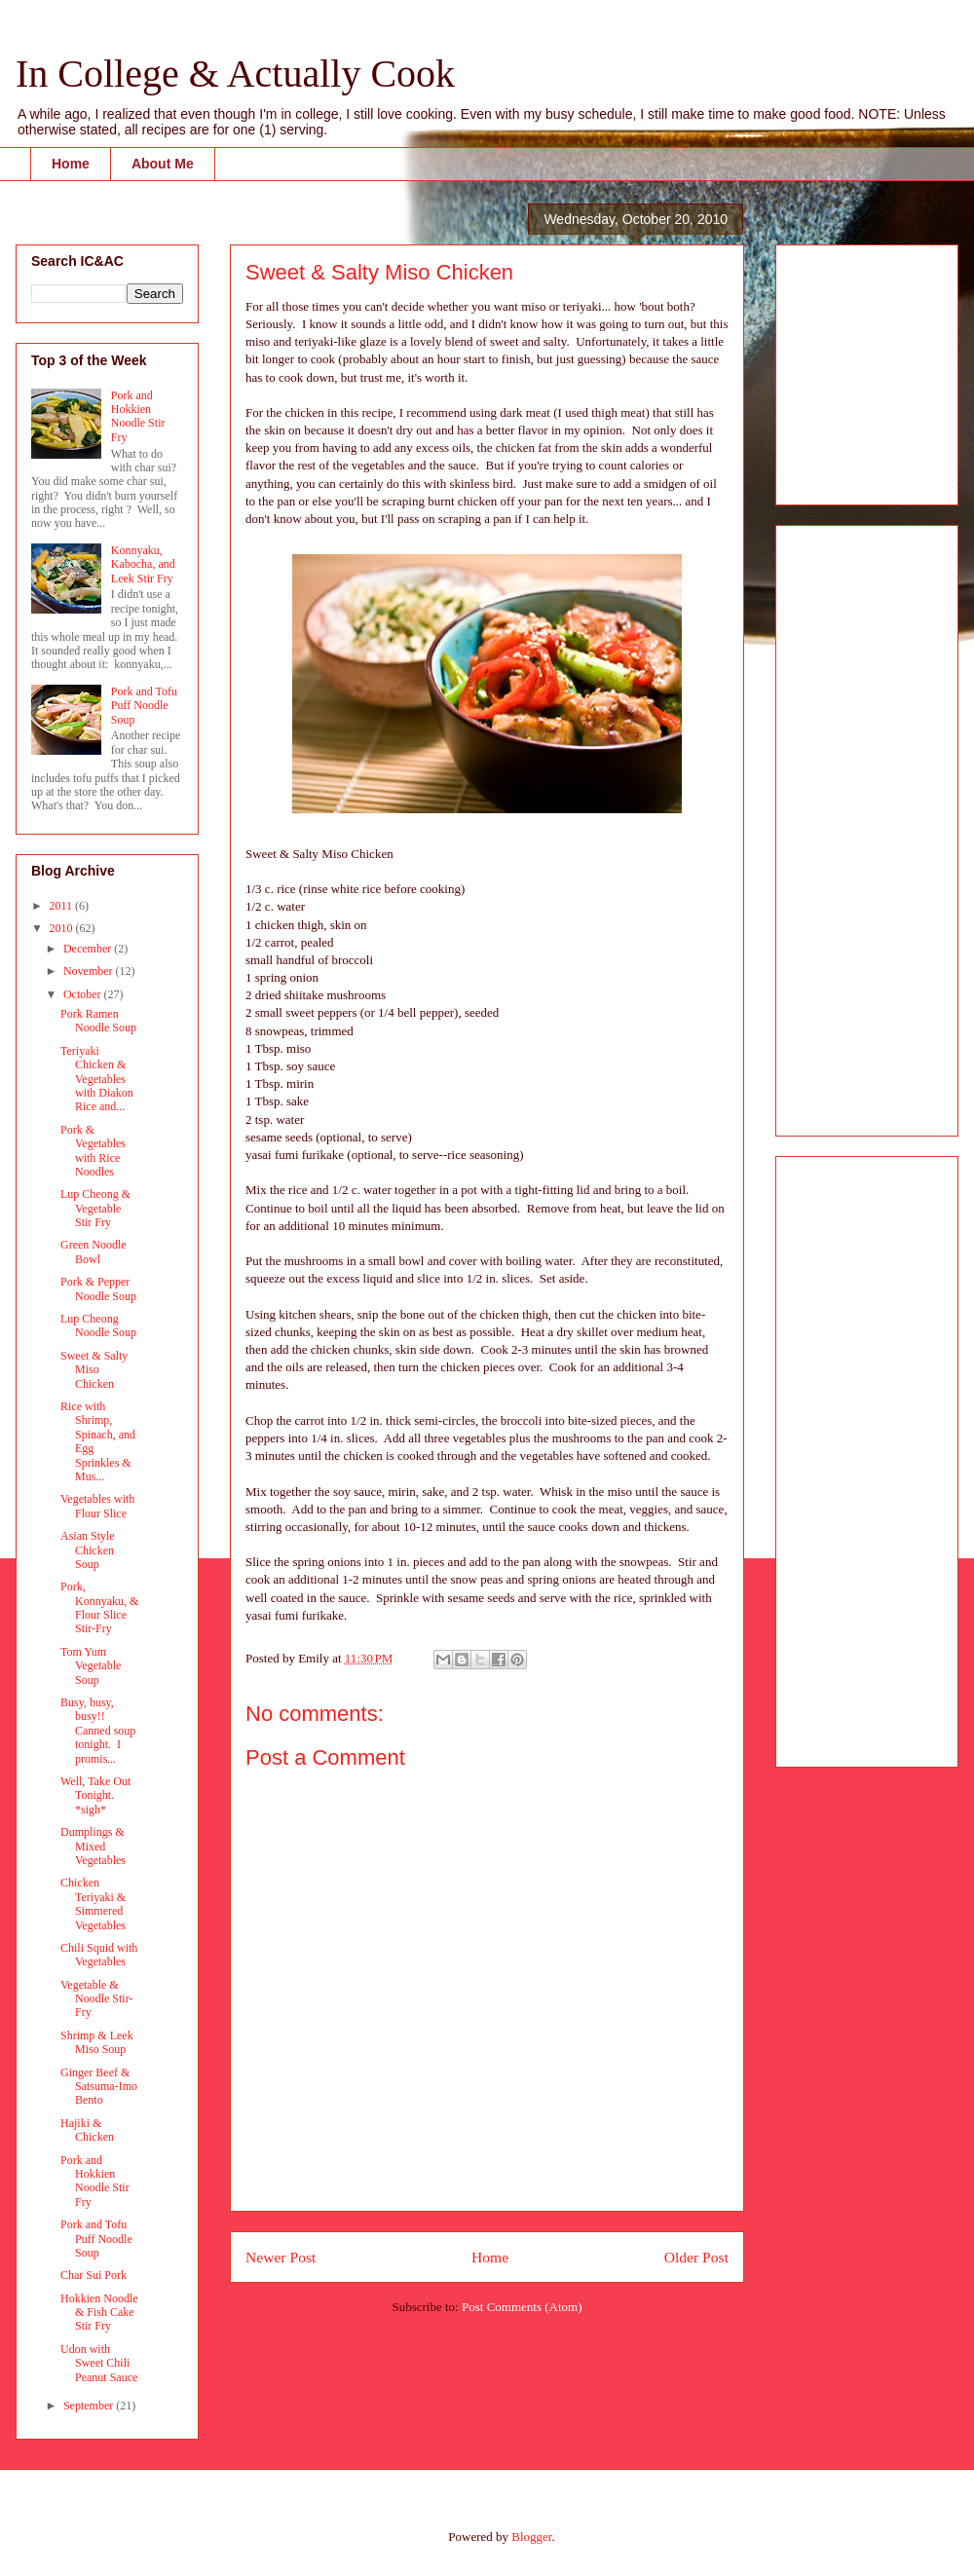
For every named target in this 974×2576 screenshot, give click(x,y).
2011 (63, 906)
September (89, 2405)
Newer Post (280, 2257)
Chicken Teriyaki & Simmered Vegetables (93, 1903)
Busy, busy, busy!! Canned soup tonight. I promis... (97, 1731)
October (83, 994)
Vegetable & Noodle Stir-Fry (96, 1999)
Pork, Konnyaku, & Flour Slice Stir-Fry (99, 1607)
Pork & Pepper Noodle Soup (98, 1288)
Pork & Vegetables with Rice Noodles (93, 1150)
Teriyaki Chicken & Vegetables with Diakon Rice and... (96, 1079)
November (89, 971)
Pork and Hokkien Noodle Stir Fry (138, 416)
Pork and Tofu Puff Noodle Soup (144, 706)
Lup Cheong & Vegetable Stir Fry (95, 1208)
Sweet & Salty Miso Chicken (94, 1370)
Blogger (531, 2536)
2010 (63, 928)
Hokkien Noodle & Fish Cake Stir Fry (99, 2312)
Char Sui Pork (93, 2275)
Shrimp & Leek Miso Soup (96, 2042)
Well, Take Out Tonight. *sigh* (95, 1795)
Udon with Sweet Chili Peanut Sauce (98, 2363)
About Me (162, 163)
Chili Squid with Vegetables (98, 1954)
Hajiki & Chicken (87, 2130)
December (88, 948)
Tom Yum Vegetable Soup (90, 1666)
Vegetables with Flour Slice (97, 1505)
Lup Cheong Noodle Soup (98, 1325)
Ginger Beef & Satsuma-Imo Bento (98, 2087)
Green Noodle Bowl (93, 1251)
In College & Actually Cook (235, 73)
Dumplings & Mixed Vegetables (93, 1846)
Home (71, 163)
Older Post (696, 2257)
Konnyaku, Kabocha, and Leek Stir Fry (143, 564)
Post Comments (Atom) (522, 2306)
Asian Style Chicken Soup (87, 1550)
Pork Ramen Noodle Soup (98, 1020)
